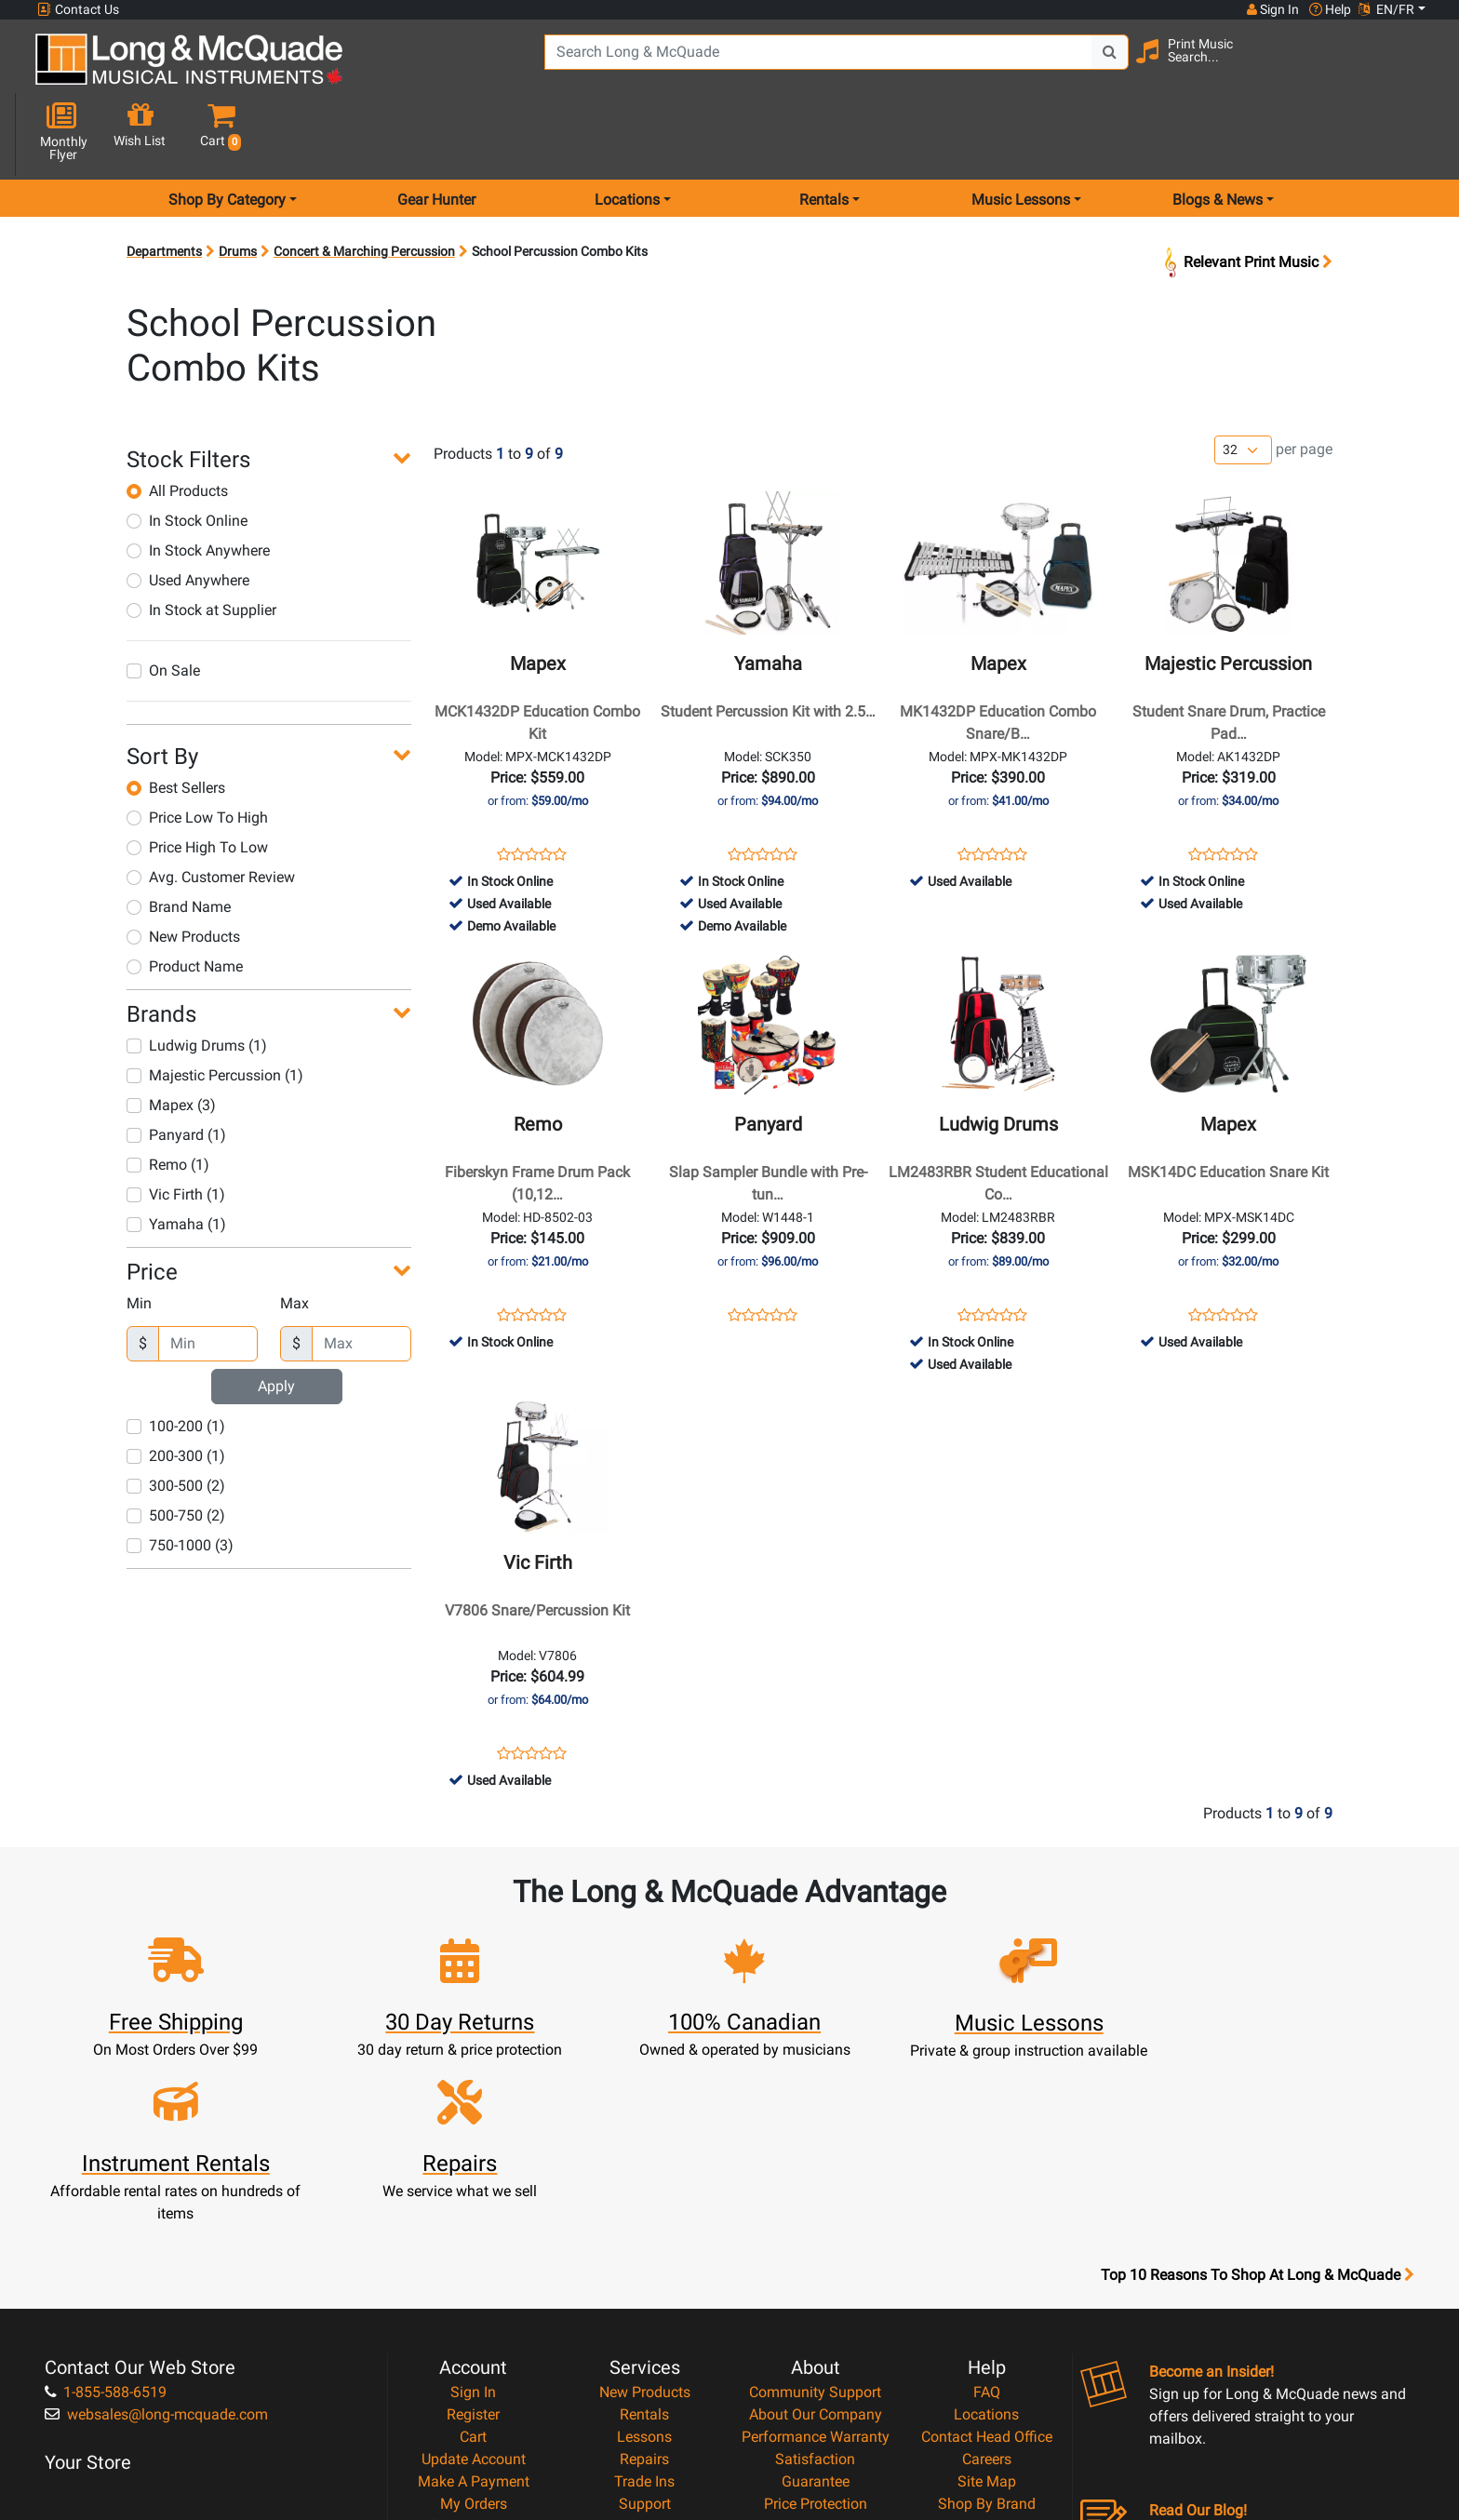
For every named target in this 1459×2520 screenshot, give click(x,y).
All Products (177, 425)
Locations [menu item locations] (627, 133)
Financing (644, 2316)
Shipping (644, 2360)
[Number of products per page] (1243, 384)
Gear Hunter (436, 133)
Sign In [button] (1272, 9)
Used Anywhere (188, 514)
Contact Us (78, 10)
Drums (238, 185)
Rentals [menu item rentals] (824, 133)
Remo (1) (168, 1098)
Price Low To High (197, 751)
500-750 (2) (176, 1449)
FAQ (986, 2182)
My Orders (473, 2293)
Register (473, 2204)
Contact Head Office (986, 2226)
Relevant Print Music (1246, 196)
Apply (276, 1320)
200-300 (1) (176, 1390)
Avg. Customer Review (211, 811)
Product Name (185, 900)
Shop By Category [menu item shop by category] (227, 133)
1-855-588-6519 (106, 2182)
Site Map (986, 2271)
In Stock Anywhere (198, 484)
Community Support (815, 2182)
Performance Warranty (816, 2226)
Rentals (644, 2204)
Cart (473, 2226)
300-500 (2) (176, 1419)
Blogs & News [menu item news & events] (1217, 133)
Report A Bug (986, 2338)
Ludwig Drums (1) (197, 979)
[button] (1408, 67)
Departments (164, 185)
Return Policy (815, 2360)
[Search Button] (1057, 65)
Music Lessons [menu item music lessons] (1020, 133)
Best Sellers (176, 722)
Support (645, 2293)
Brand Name (179, 841)
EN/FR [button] (1386, 9)
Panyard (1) (176, 1069)
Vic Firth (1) (176, 1128)
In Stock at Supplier (201, 544)
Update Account (474, 2249)
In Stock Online (187, 454)
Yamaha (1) (176, 1158)
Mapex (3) (171, 1039)
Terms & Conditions (815, 2316)
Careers (986, 2249)
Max (294, 1237)
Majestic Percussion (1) (215, 1009)
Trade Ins (644, 2271)
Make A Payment (473, 2271)
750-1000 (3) (180, 1479)
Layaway (645, 2338)
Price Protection (815, 2293)
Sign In (473, 2182)
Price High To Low (197, 781)
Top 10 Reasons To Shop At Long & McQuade (1257, 2065)
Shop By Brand (987, 2293)
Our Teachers (815, 2383)
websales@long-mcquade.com (156, 2204)
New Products (183, 870)
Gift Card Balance (473, 2316)
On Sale (163, 604)
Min (139, 1237)
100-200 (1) (176, 1360)
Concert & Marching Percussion (364, 185)
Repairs (644, 2249)
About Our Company (815, 2204)
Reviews (986, 2316)
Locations (986, 2204)
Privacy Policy (816, 2338)
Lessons (644, 2226)
